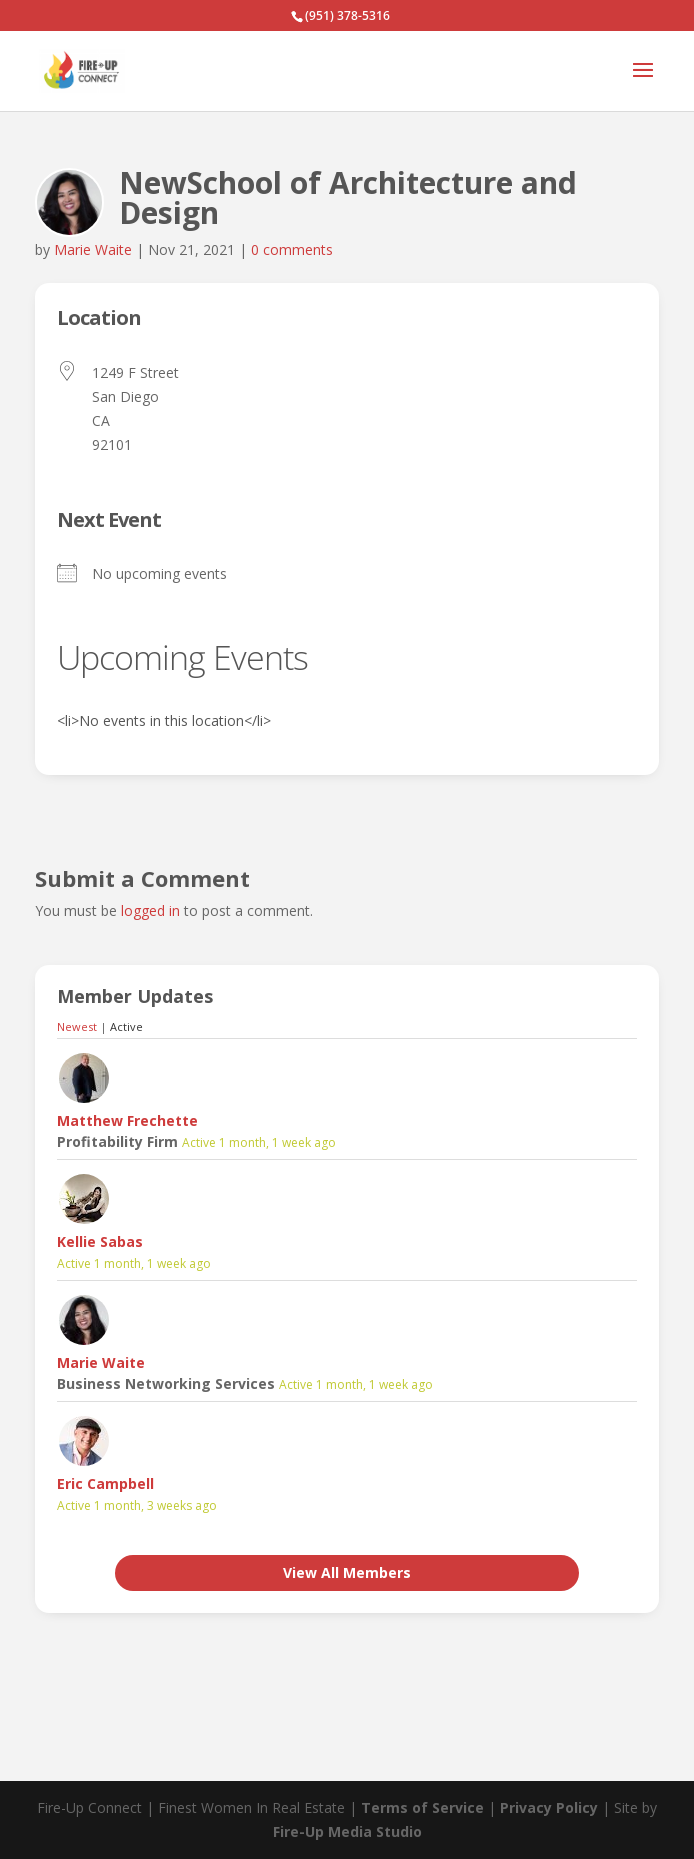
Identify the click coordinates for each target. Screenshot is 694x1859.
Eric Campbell (105, 1483)
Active (126, 1026)
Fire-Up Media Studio (347, 1831)
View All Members (347, 1572)
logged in (150, 910)
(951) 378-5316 (347, 15)
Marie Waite (93, 249)
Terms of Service (422, 1807)
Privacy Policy (549, 1807)
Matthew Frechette (127, 1120)
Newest (77, 1026)
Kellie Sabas (100, 1241)
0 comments (292, 249)
